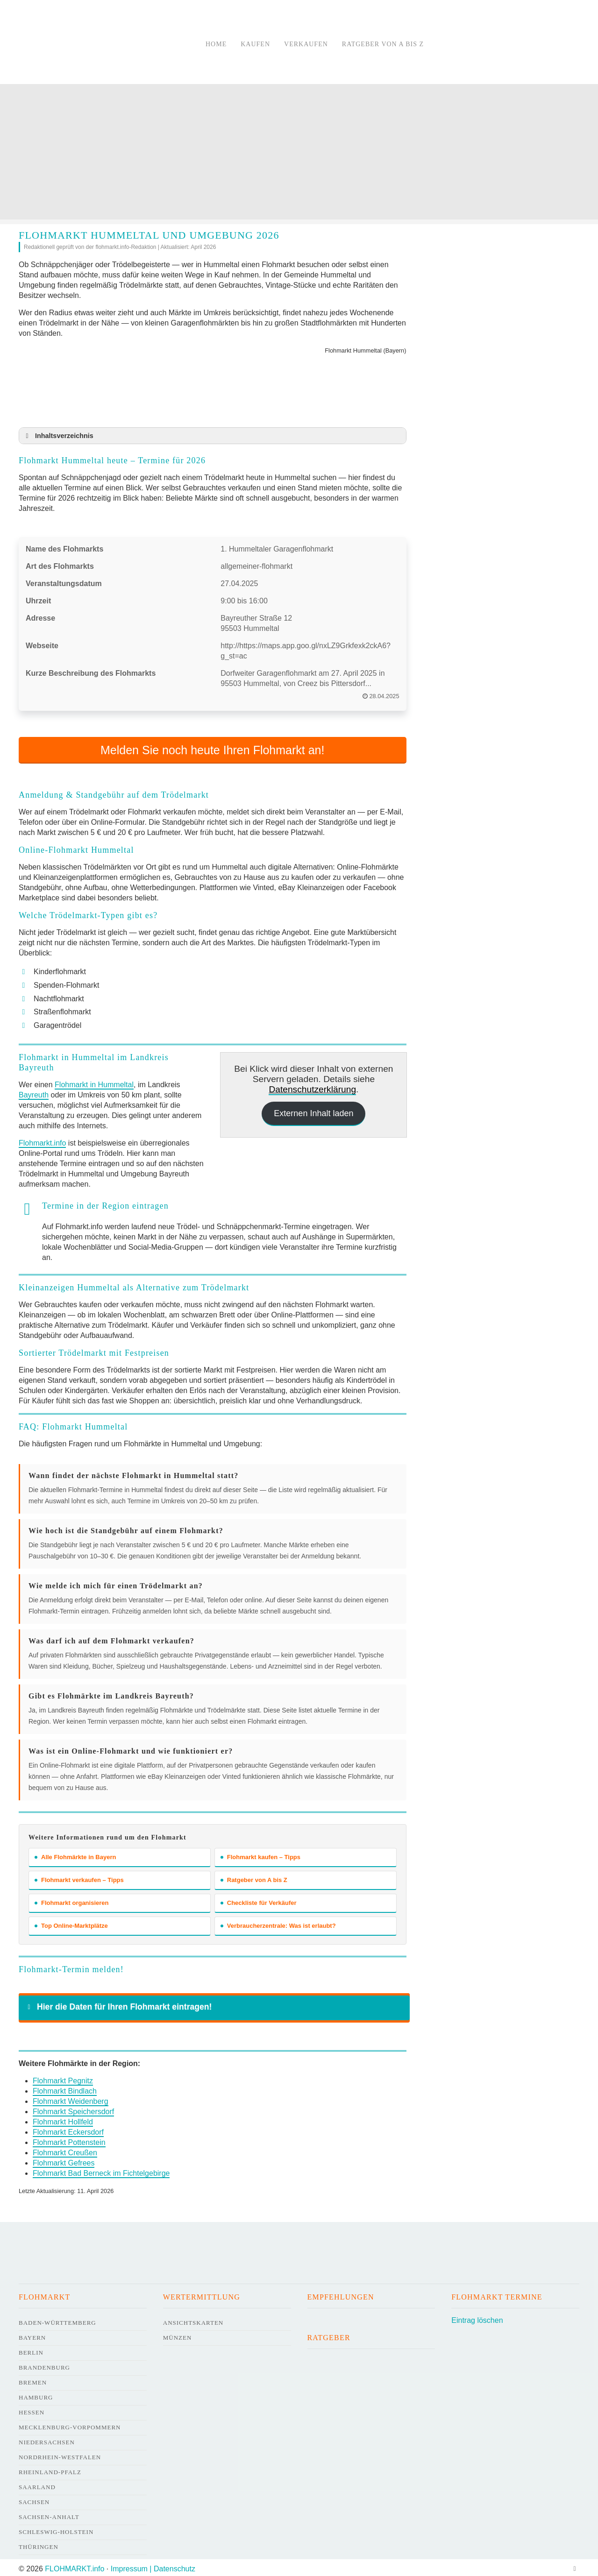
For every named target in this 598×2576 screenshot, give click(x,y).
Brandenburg (44, 2364)
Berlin (31, 2349)
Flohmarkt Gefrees (63, 2160)
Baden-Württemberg (57, 2319)
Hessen (31, 2409)
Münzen (177, 2334)
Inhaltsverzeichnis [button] (57, 435)
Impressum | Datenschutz (153, 2566)
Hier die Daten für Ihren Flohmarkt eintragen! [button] (118, 2004)
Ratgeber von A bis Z (383, 44)
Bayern (32, 2334)
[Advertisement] (299, 154)
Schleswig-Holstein (56, 2529)
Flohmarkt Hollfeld (63, 2119)
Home (216, 44)
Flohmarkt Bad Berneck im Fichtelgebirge (101, 2170)
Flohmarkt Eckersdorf (68, 2129)
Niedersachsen (47, 2439)
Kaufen (255, 44)
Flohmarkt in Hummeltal (94, 1082)
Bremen (33, 2379)
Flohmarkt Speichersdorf (73, 2109)
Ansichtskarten (193, 2319)
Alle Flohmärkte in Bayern (75, 1854)
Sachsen (34, 2499)
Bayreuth (34, 1093)
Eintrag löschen (477, 2317)
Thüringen (38, 2544)
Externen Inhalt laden (313, 1111)
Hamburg (36, 2394)
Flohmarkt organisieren (71, 1900)
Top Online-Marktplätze (71, 1922)
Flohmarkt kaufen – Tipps (260, 1854)
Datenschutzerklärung (312, 1087)
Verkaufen (306, 44)
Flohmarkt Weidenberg (70, 2098)
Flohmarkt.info (42, 1141)
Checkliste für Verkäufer (259, 1900)
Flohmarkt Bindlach (65, 2088)
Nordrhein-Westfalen (60, 2454)
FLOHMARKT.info (74, 2566)
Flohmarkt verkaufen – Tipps (79, 1877)
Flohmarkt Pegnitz (63, 2078)
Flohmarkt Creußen (65, 2150)
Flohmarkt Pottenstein (69, 2140)
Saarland (37, 2484)
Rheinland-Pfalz (50, 2469)
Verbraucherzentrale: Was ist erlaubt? (278, 1922)
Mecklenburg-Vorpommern (70, 2424)
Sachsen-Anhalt (49, 2514)
